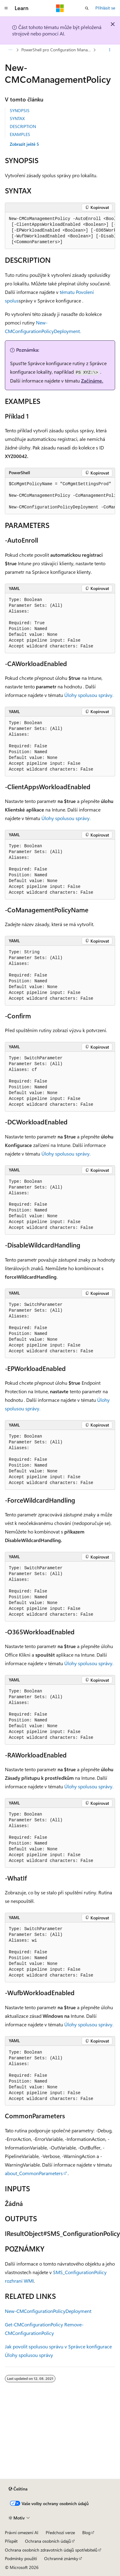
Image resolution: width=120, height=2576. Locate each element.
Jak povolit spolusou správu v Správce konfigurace (58, 2346)
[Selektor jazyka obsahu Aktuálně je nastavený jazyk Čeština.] (18, 2489)
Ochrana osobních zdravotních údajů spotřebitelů (51, 2550)
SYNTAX (17, 118)
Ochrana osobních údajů (48, 2541)
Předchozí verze (60, 2532)
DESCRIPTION (23, 126)
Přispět (11, 2541)
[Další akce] (109, 50)
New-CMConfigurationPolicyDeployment (48, 2311)
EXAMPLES (20, 134)
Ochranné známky (61, 2558)
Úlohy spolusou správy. (88, 695)
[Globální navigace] (6, 8)
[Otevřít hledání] (87, 8)
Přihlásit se (105, 8)
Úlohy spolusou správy (29, 2355)
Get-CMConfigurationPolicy (34, 2324)
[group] (60, 230)
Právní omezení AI (21, 2532)
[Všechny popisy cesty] (10, 50)
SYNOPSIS (20, 110)
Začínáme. (92, 380)
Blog (86, 2532)
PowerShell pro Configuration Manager (56, 50)
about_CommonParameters (34, 2173)
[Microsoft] (60, 8)
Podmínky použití (21, 2558)
